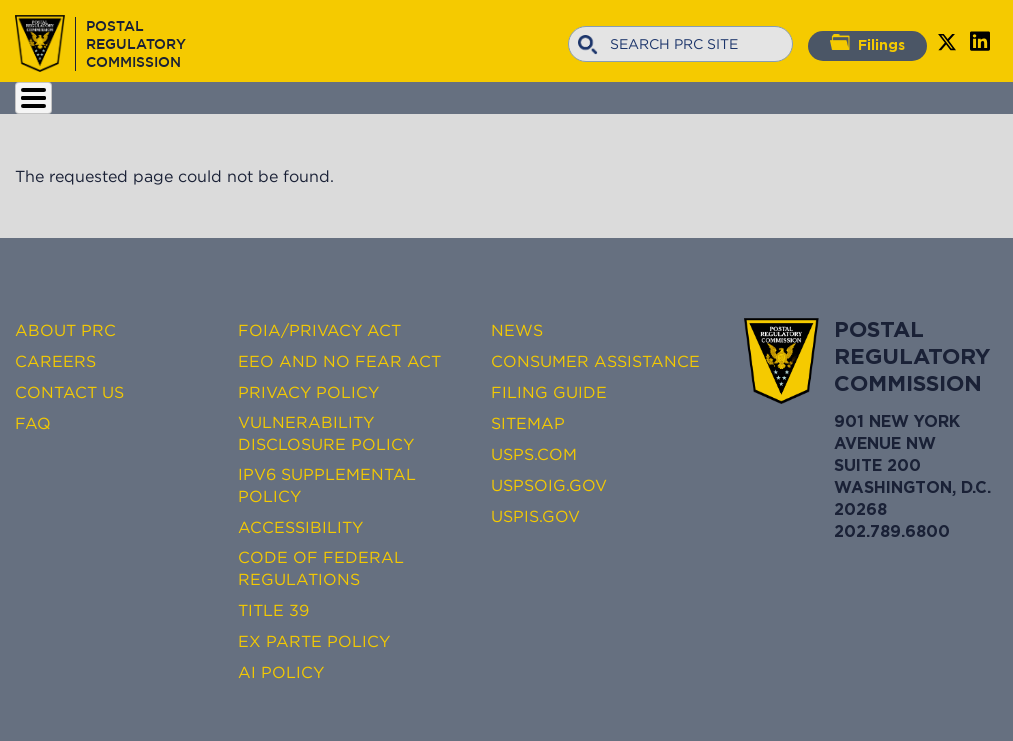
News (517, 330)
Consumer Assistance (595, 361)
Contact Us (69, 392)
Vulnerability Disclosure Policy (326, 433)
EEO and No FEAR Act (339, 361)
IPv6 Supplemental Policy (327, 485)
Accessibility (300, 527)
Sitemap (528, 423)
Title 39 (273, 610)
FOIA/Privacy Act (319, 330)
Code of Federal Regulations (321, 568)
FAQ (33, 423)
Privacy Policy (308, 392)
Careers (55, 361)
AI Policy (281, 672)
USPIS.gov (535, 516)
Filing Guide (549, 392)
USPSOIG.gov (549, 485)
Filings (867, 43)
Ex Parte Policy (314, 641)
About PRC (65, 330)
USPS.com (534, 454)
